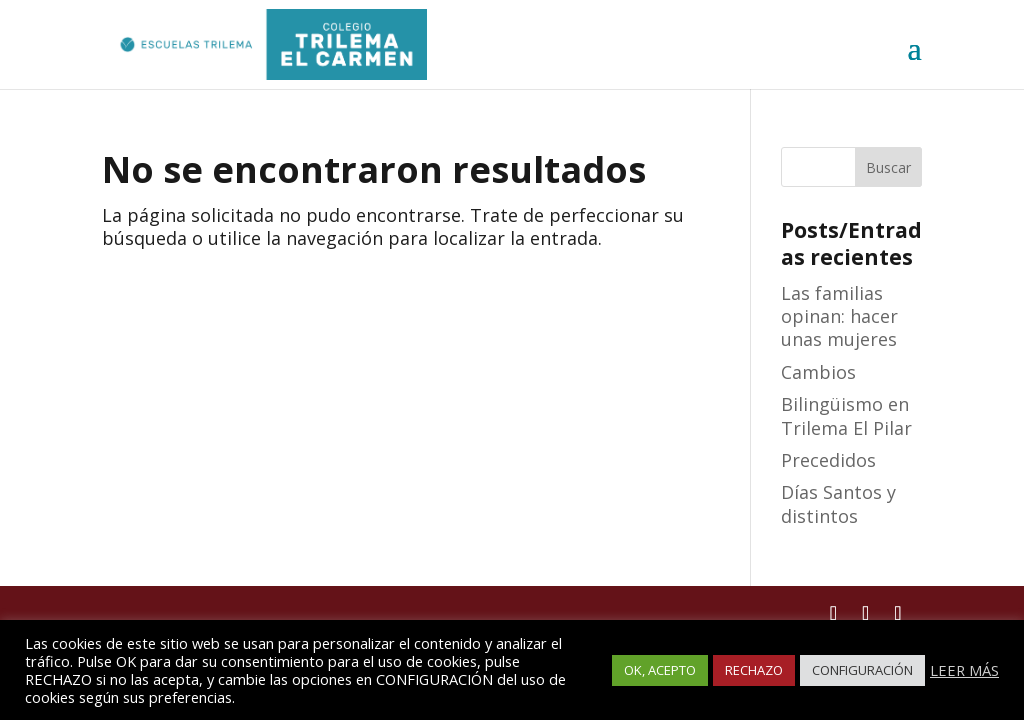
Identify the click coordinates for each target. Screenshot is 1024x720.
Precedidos (828, 460)
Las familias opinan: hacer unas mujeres (839, 316)
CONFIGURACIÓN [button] (862, 670)
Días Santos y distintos (838, 503)
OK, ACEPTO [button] (660, 670)
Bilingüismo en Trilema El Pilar (846, 415)
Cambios (818, 372)
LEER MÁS (964, 670)
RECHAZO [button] (754, 670)
